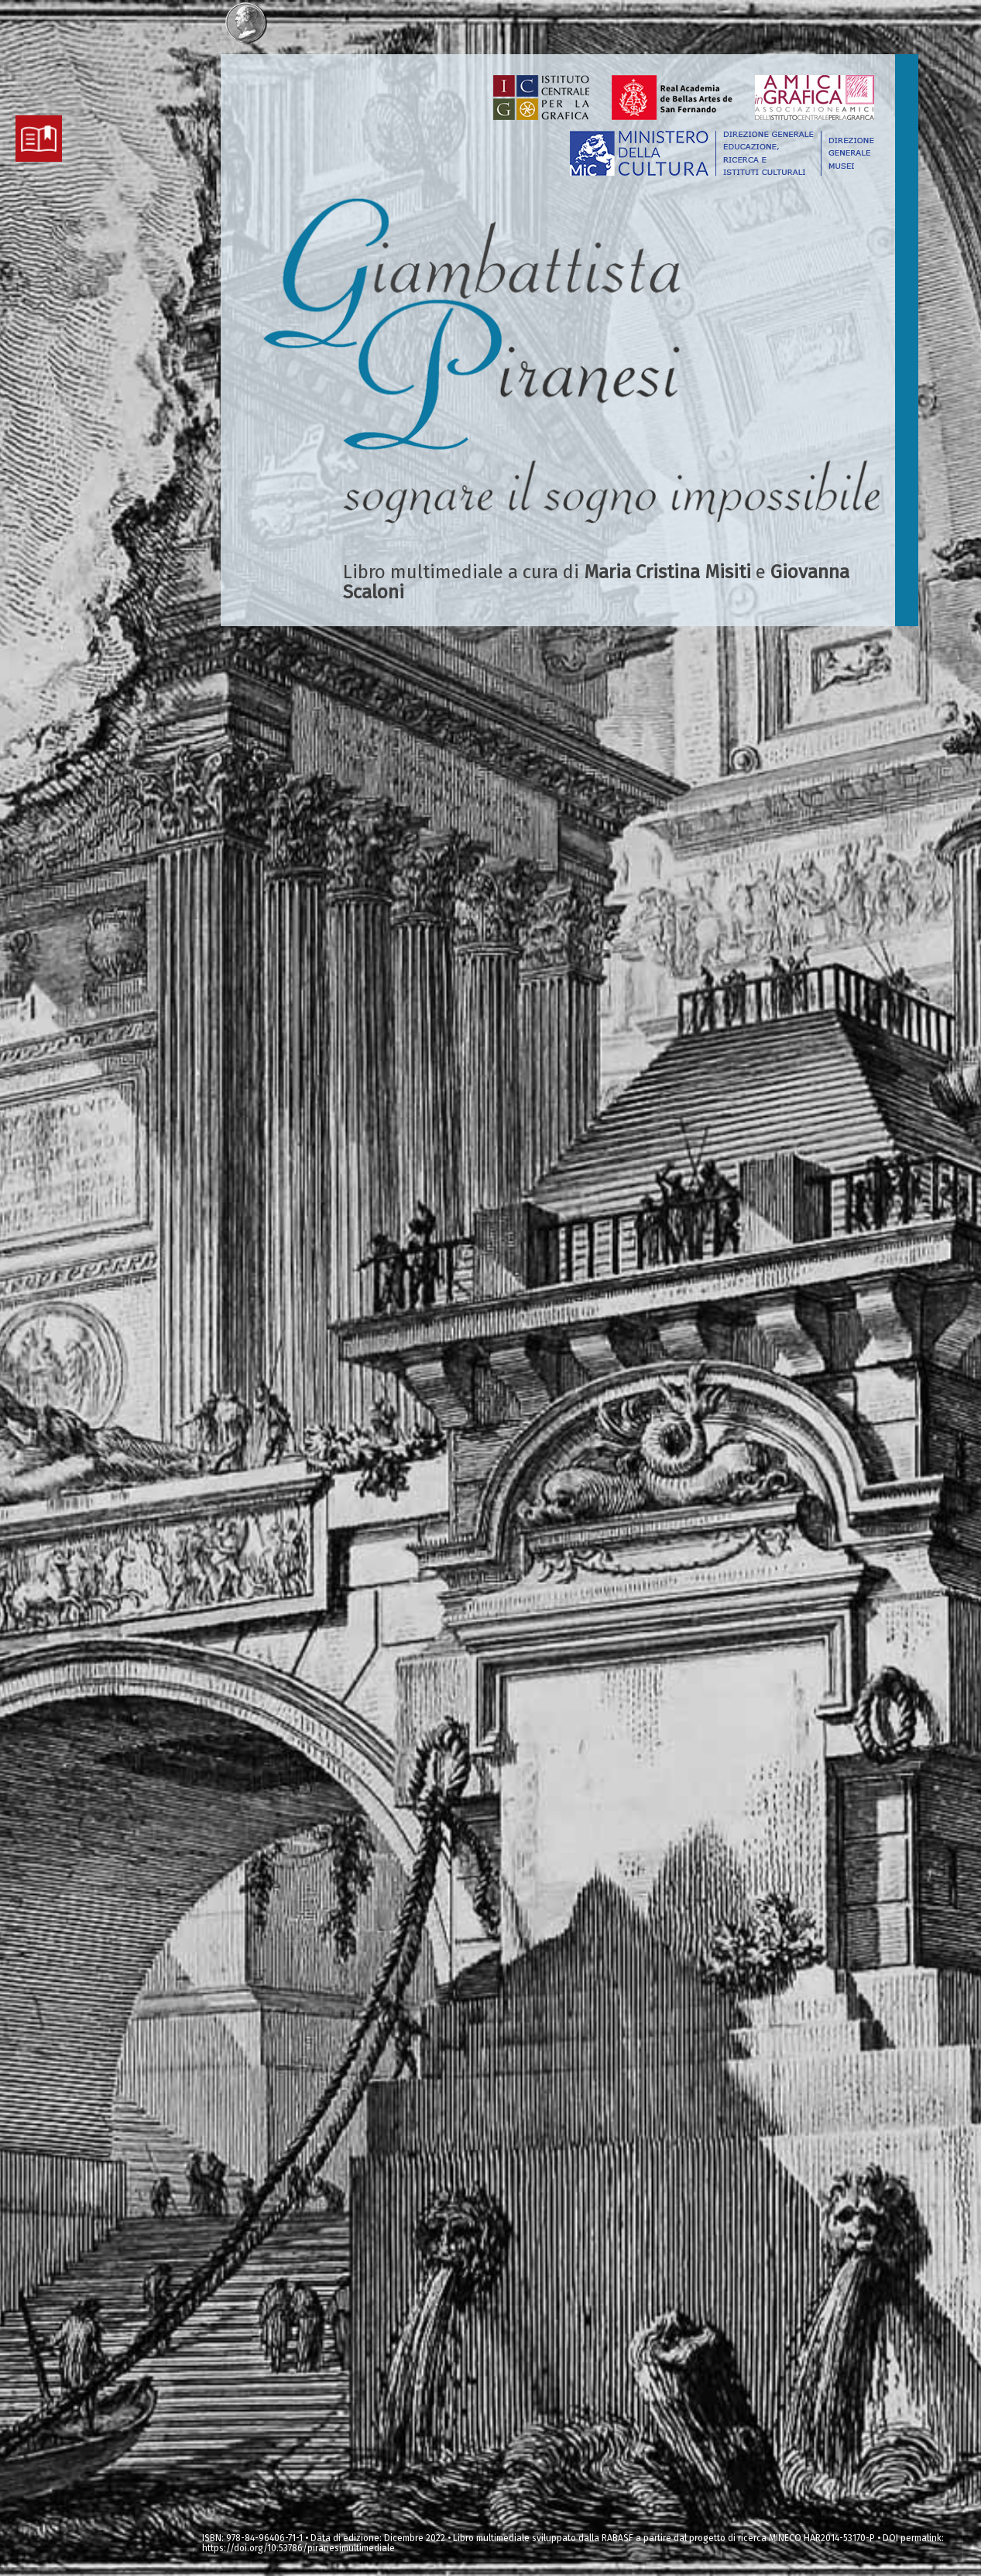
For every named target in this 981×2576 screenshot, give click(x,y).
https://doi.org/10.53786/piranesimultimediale (298, 2548)
